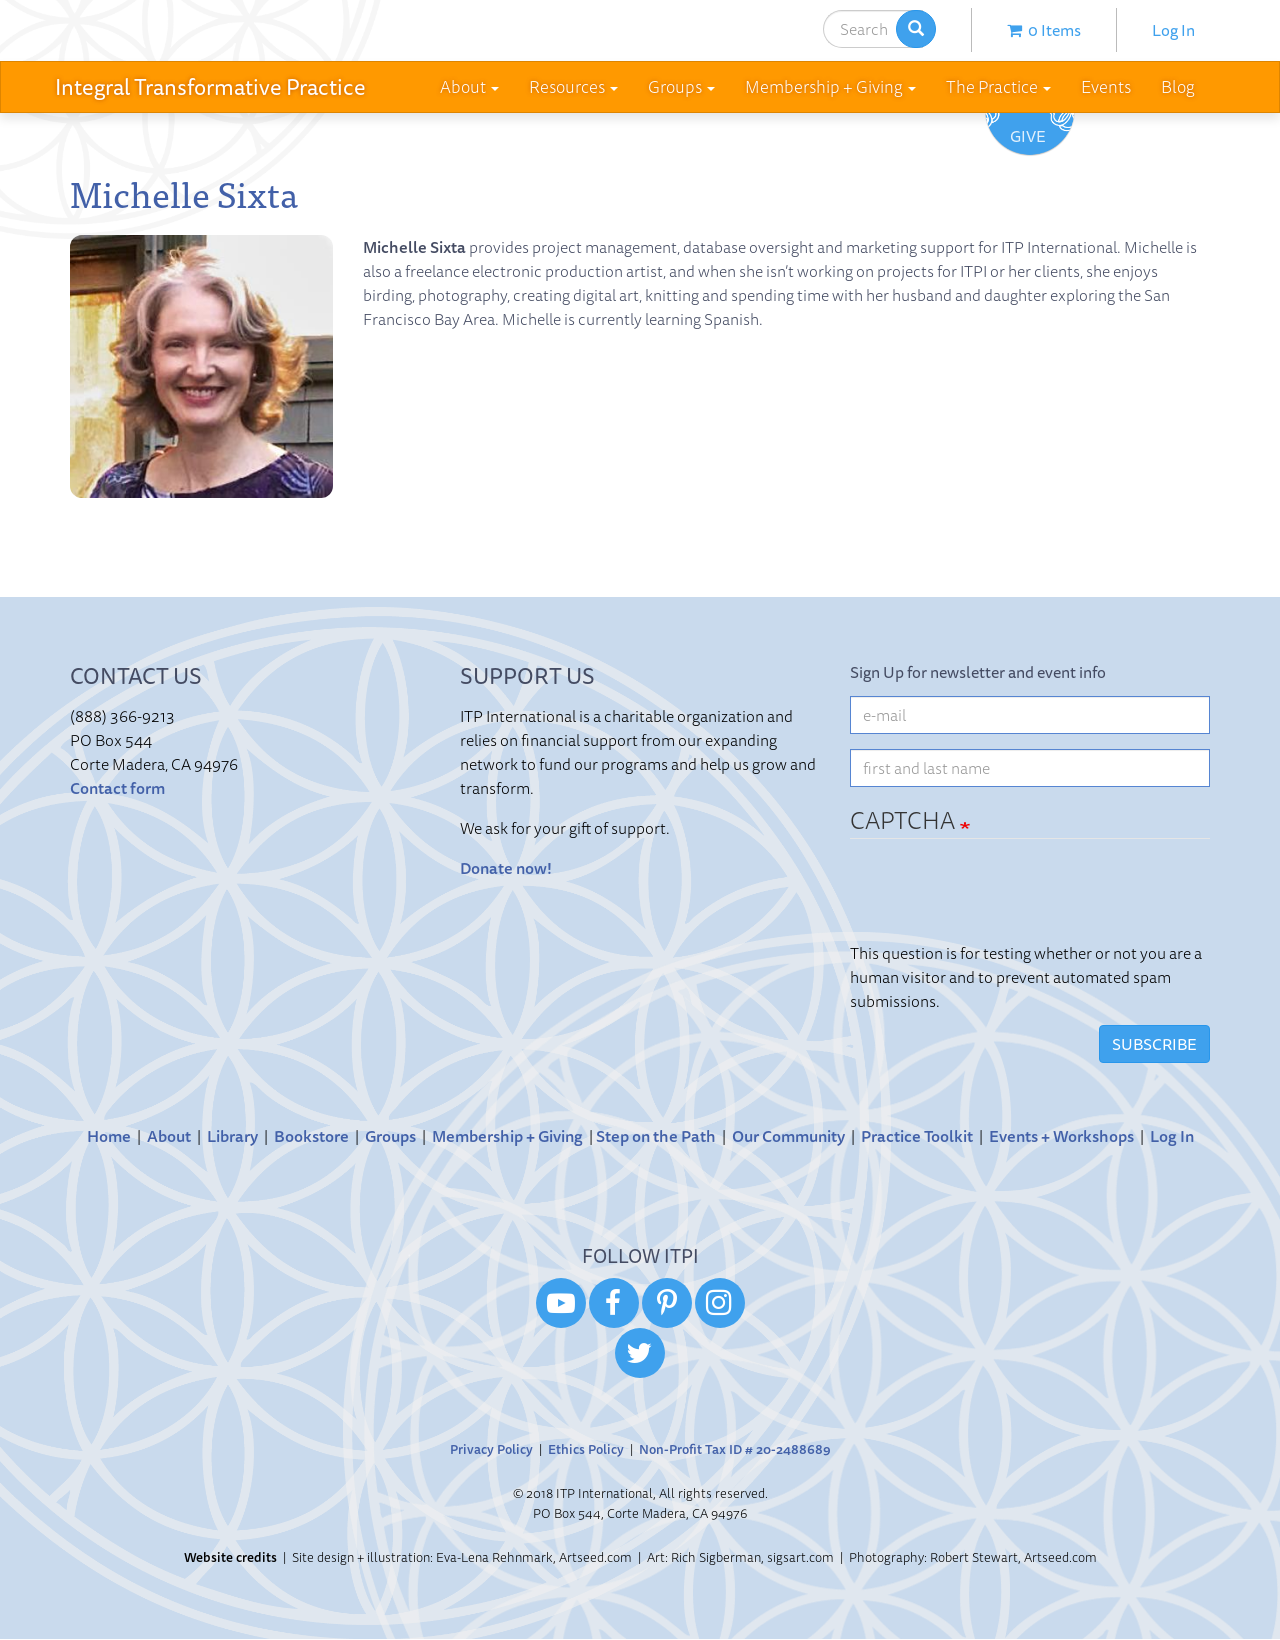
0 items (1044, 30)
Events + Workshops (1061, 1136)
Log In (1173, 30)
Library (232, 1136)
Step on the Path (656, 1136)
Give (1028, 136)
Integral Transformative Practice (210, 86)
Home (109, 1136)
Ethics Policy (586, 1449)
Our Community (788, 1136)
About (169, 1136)
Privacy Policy (491, 1449)
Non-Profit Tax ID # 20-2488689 (735, 1449)
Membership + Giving (507, 1136)
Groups (390, 1136)
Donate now (503, 868)
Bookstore (311, 1136)
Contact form (117, 788)
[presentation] (1002, 902)
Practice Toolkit (917, 1136)
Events (1106, 86)
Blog (1178, 86)
